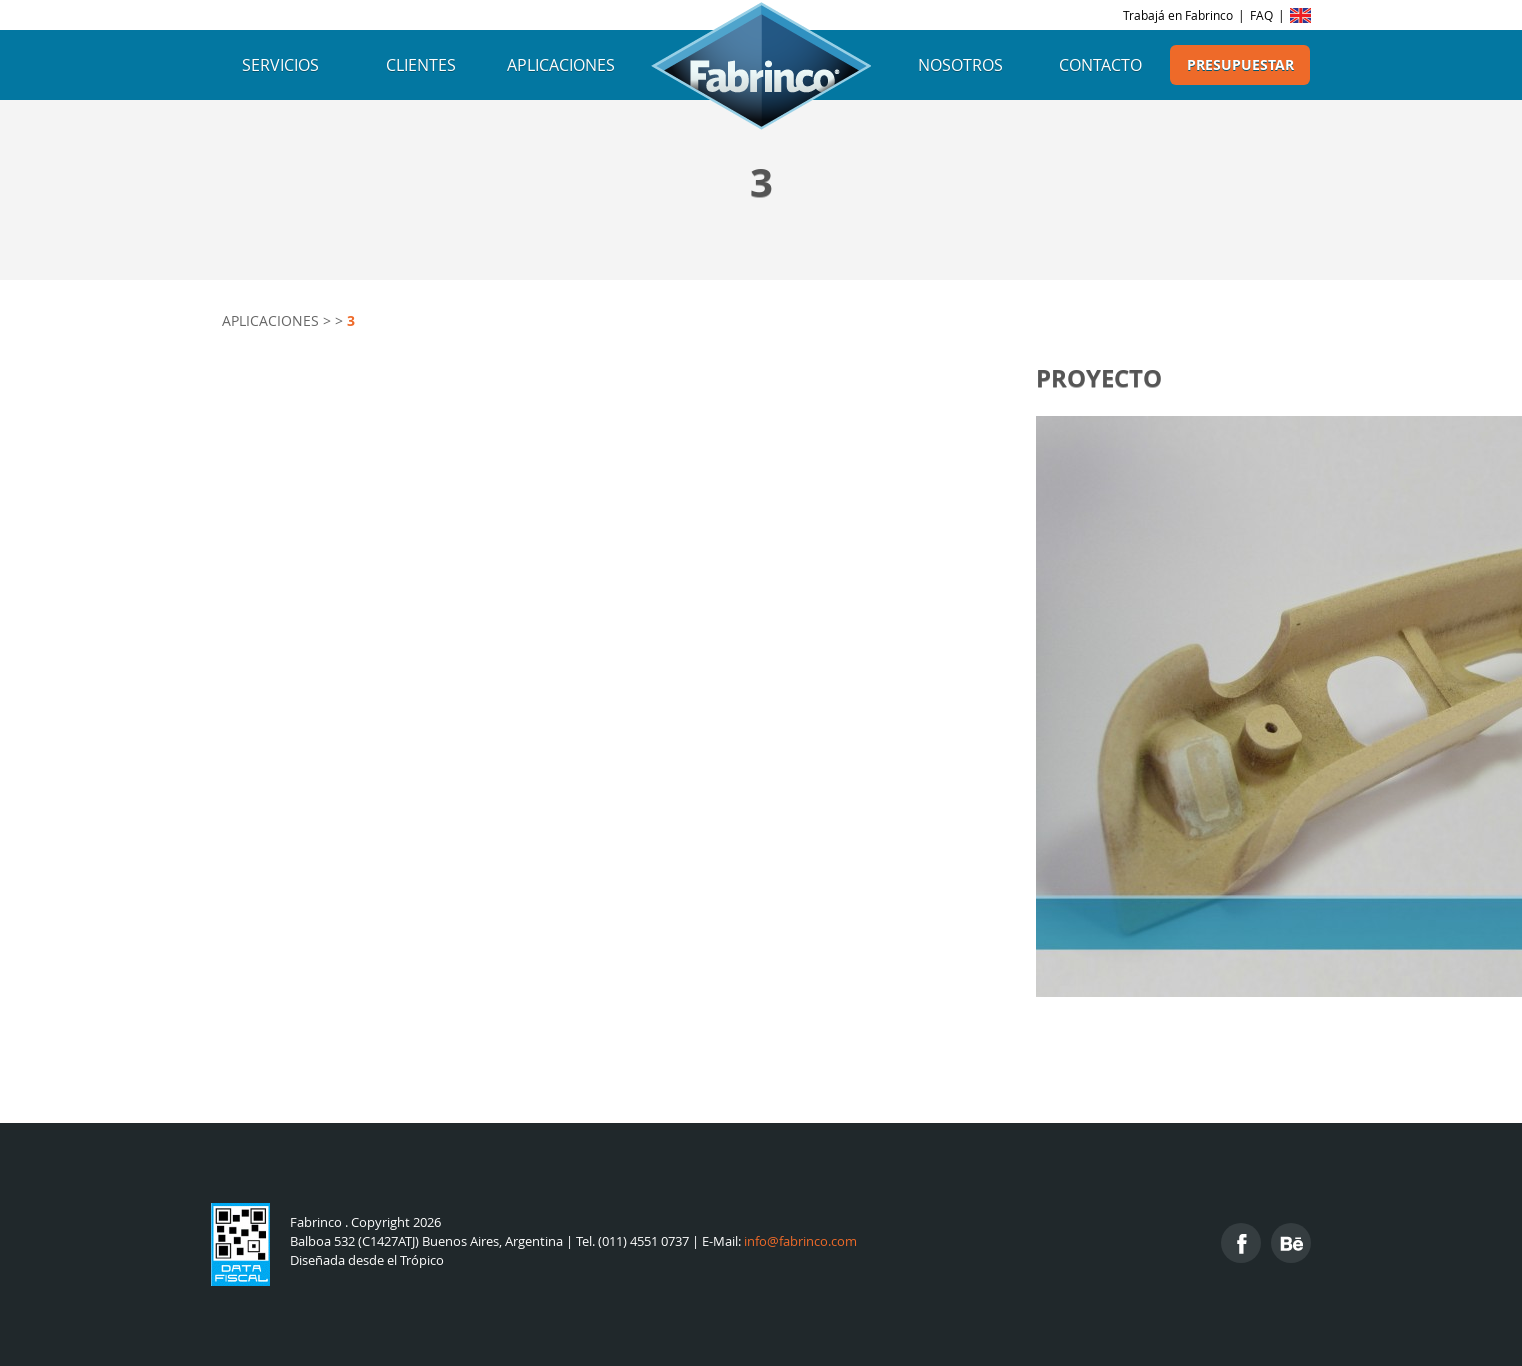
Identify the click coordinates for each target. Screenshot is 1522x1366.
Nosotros (960, 65)
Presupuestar (1240, 65)
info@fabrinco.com (800, 1241)
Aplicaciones (561, 65)
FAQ (1261, 15)
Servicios (280, 65)
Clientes (421, 65)
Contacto (1100, 65)
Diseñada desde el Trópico (367, 1260)
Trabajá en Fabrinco (1178, 15)
